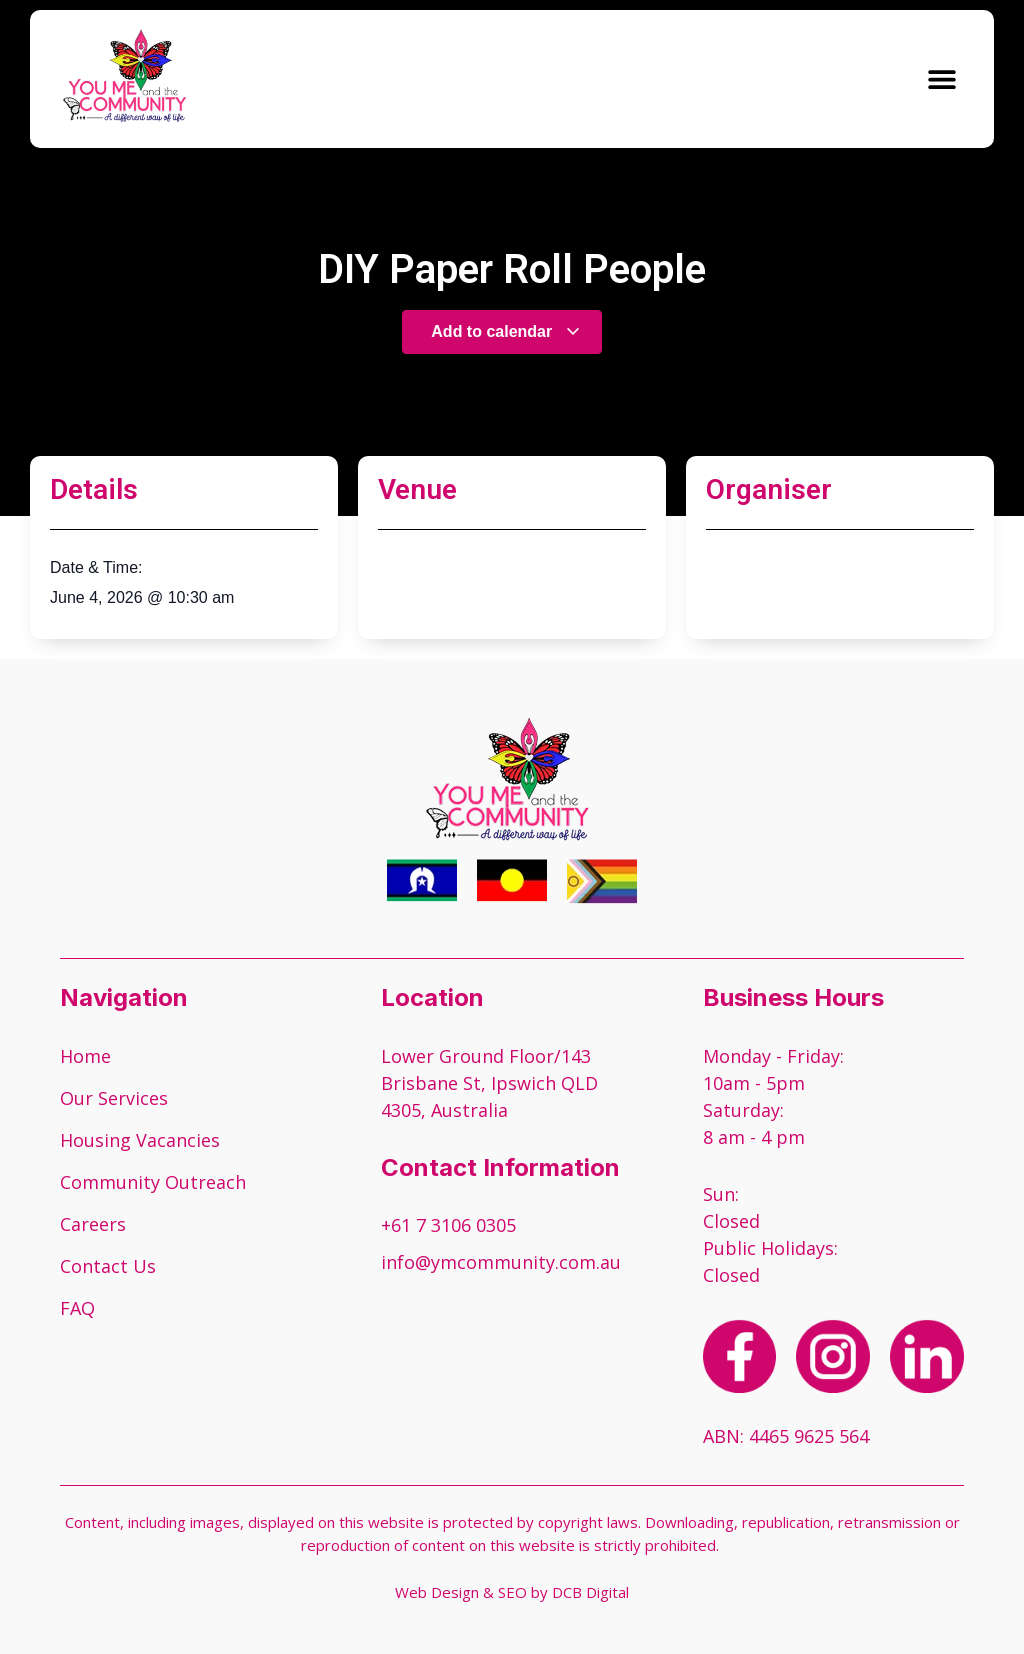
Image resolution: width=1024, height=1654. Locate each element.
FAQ (77, 1308)
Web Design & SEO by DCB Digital (512, 1592)
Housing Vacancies (140, 1140)
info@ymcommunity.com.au (501, 1262)
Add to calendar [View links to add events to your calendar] (505, 331)
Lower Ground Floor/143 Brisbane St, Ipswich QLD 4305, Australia (489, 1083)
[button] (941, 79)
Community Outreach (153, 1182)
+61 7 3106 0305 (448, 1225)
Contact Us (108, 1266)
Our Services (114, 1098)
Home (85, 1056)
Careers (93, 1224)
